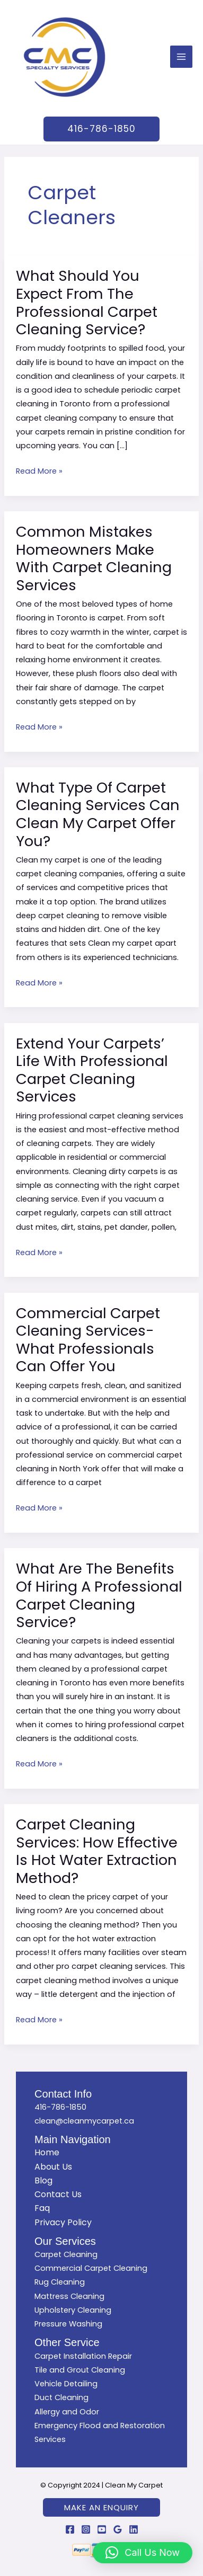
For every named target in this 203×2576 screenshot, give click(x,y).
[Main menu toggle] (181, 57)
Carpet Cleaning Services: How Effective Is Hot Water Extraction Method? (97, 1851)
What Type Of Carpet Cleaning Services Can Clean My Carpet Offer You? (98, 814)
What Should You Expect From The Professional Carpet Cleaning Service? (86, 302)
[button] (101, 129)
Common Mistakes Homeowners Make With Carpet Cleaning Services (94, 558)
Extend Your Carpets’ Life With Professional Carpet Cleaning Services (92, 1070)
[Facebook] (70, 2529)
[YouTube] (102, 2529)
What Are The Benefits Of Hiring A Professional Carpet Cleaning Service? (99, 1595)
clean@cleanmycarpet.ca (84, 2121)
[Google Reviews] (117, 2529)
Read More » (39, 470)
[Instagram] (86, 2529)
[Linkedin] (133, 2529)
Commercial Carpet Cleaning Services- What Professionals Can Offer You (88, 1340)
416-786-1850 (60, 2107)
